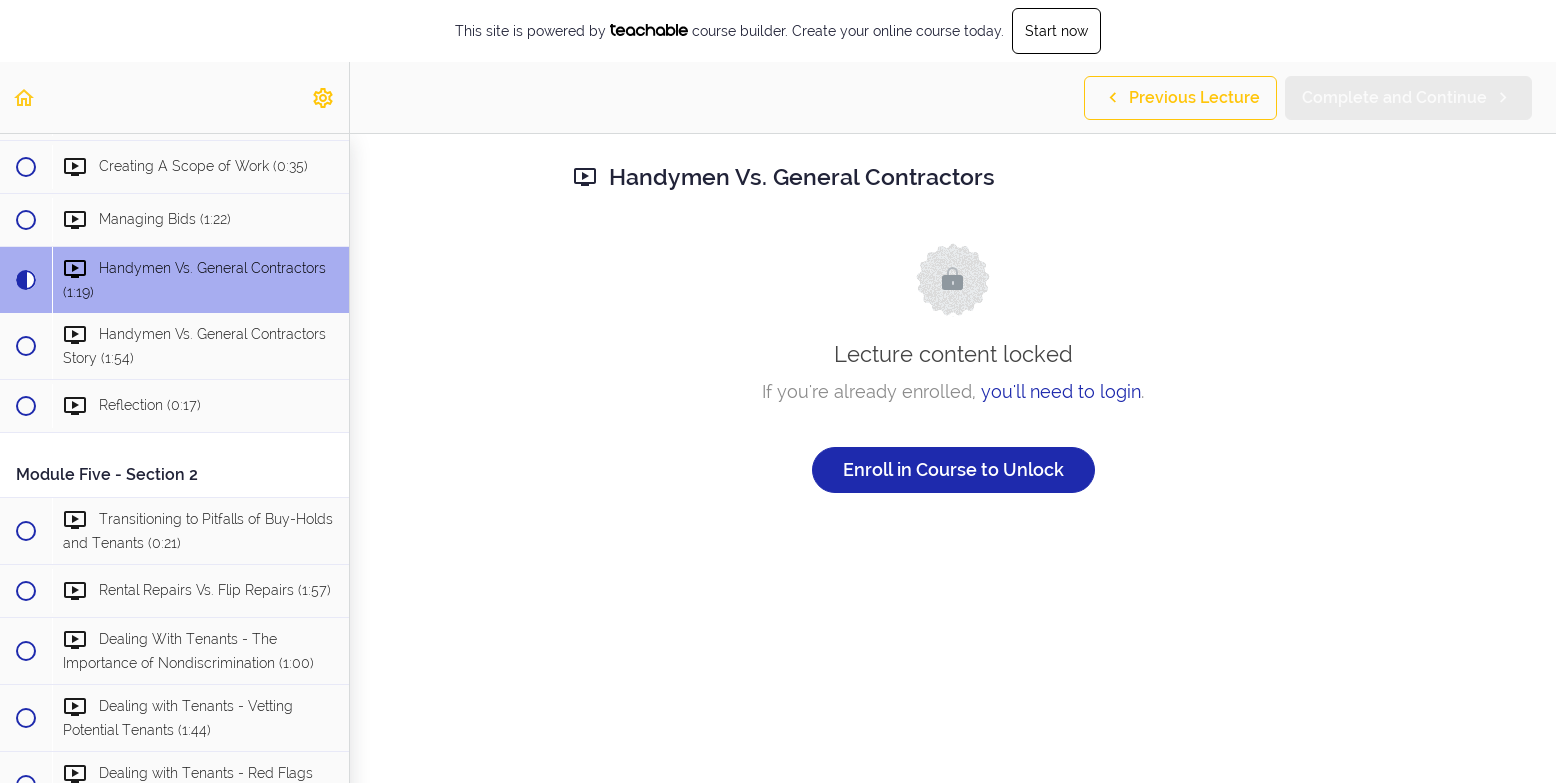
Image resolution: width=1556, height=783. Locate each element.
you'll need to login (1061, 391)
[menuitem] (324, 97)
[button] (25, 97)
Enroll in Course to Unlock (953, 469)
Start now (1056, 31)
